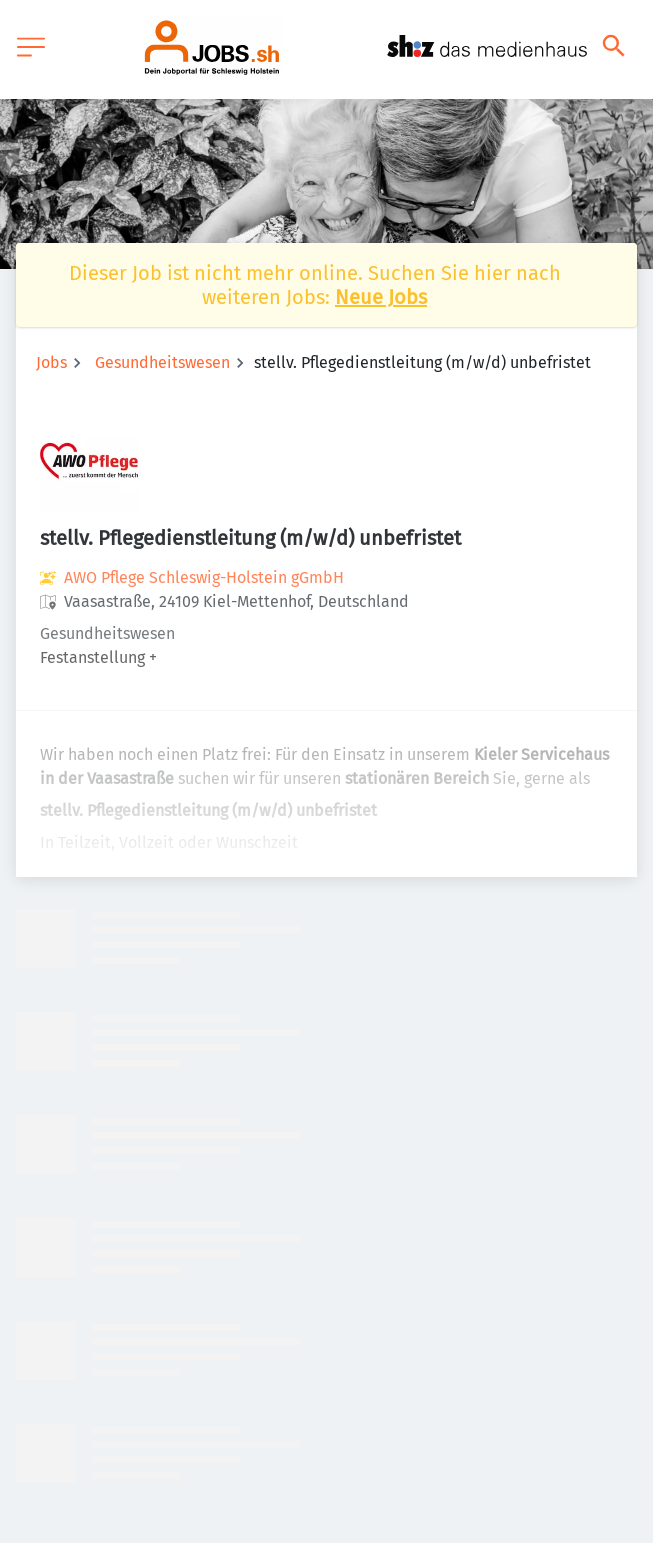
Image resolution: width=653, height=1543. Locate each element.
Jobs (51, 362)
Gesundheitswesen (162, 362)
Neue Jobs (381, 297)
